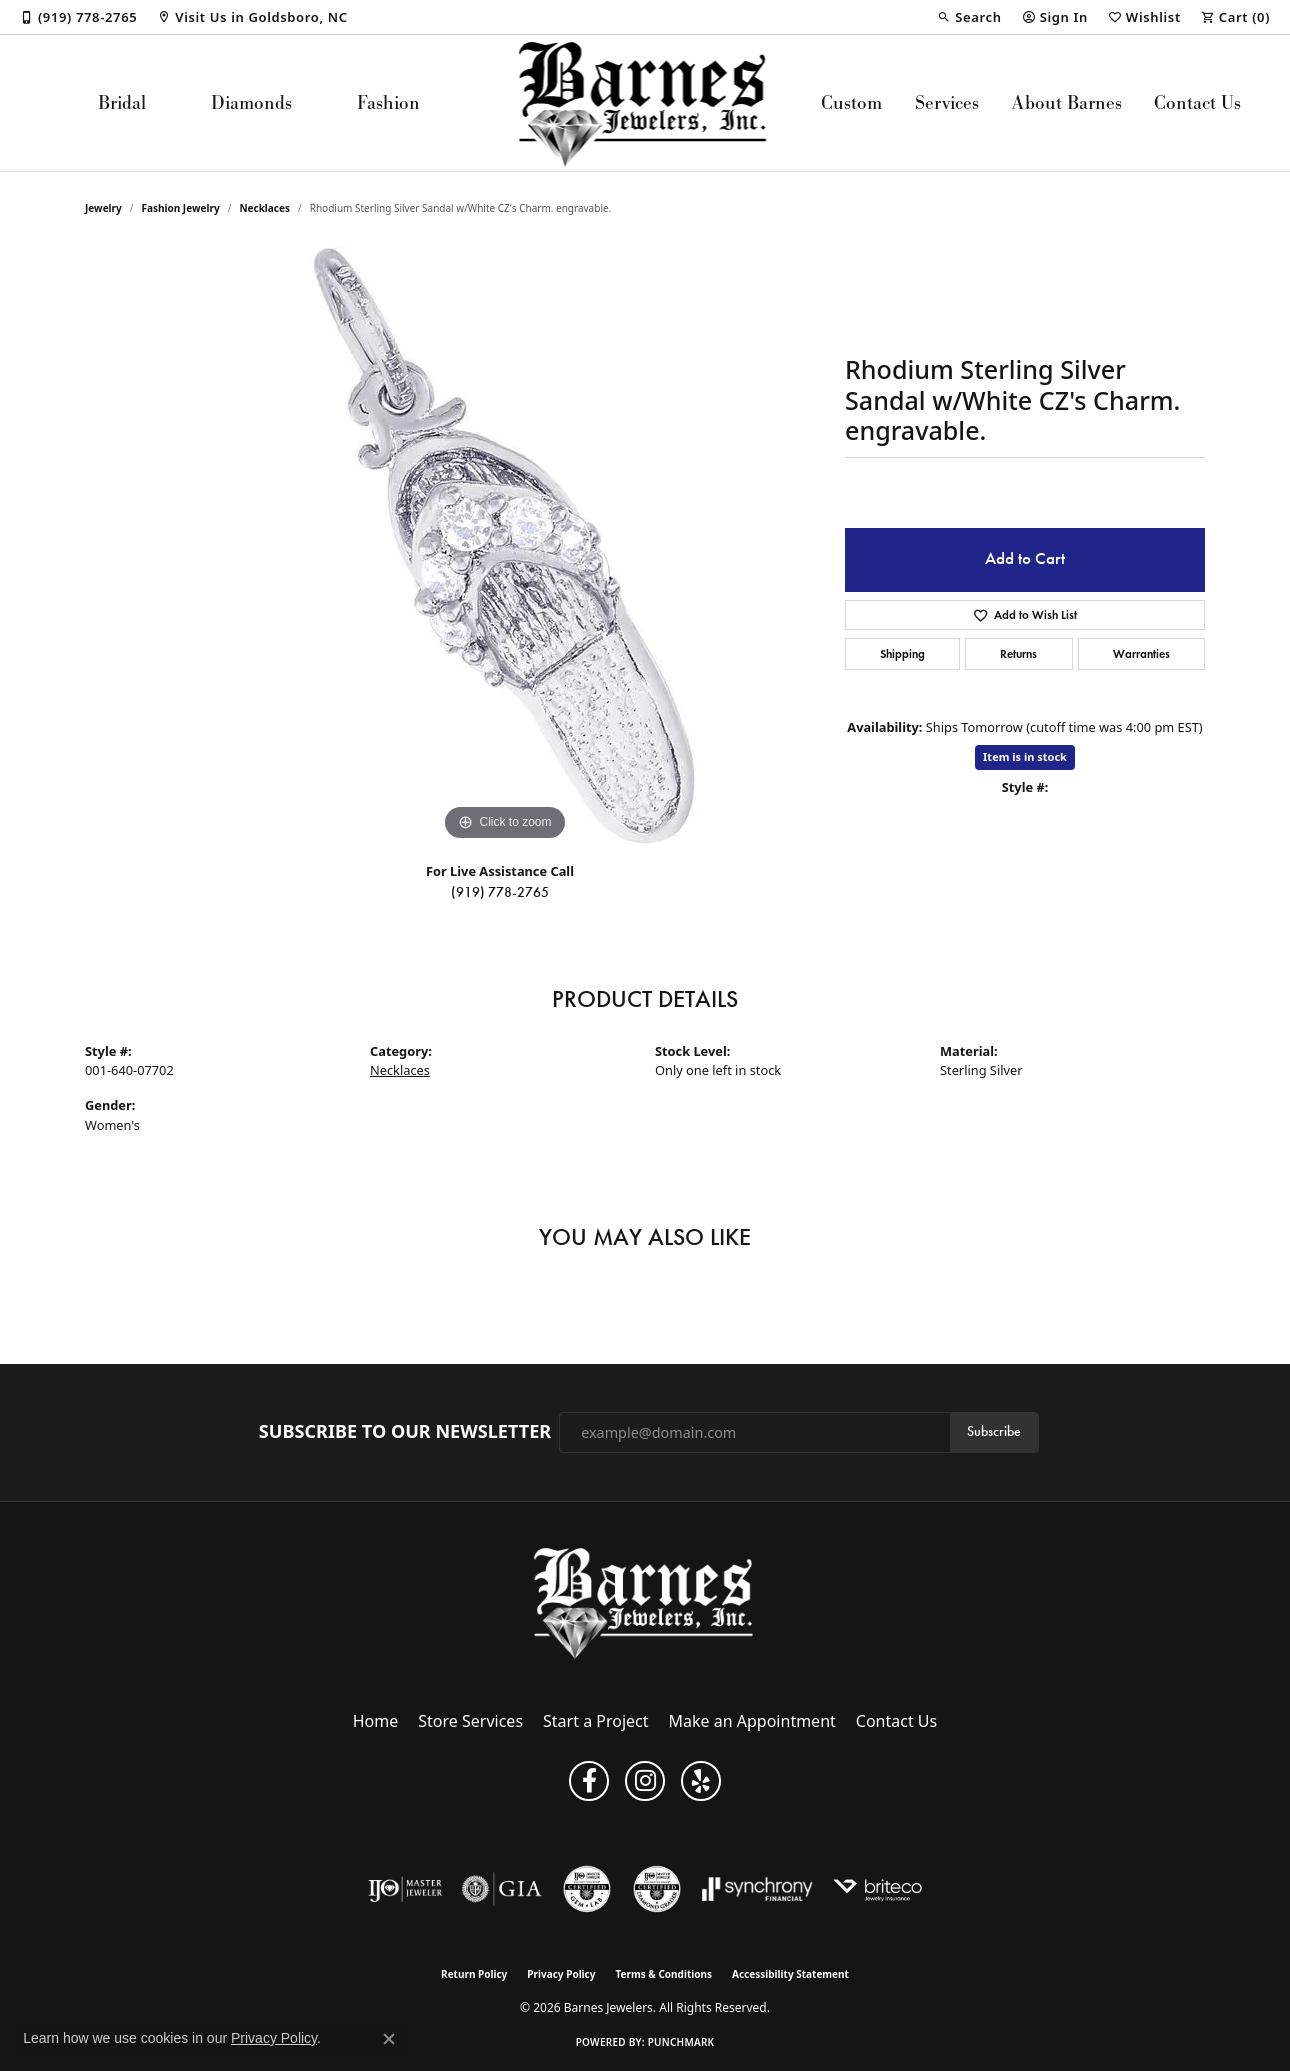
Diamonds (251, 102)
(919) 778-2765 (500, 892)
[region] (505, 546)
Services (947, 102)
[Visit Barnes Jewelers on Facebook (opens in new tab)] (589, 1781)
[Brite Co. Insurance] (877, 1889)
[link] (78, 17)
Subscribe (994, 1431)
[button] (969, 17)
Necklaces (264, 208)
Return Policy (474, 1974)
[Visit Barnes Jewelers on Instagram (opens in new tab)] (645, 1781)
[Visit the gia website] (502, 1889)
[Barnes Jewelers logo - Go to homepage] (645, 103)
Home (376, 1721)
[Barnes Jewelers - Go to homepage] (645, 1602)
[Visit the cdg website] (657, 1889)
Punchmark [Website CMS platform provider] (681, 2042)
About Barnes (1067, 102)
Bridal (122, 102)
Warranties (1141, 653)
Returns (1018, 653)
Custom (851, 102)
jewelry (103, 208)
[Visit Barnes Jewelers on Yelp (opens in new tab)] (701, 1781)
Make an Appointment (752, 1721)
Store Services (470, 1721)
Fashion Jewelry (181, 208)
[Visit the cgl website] (587, 1889)
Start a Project (595, 1721)
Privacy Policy (561, 1974)
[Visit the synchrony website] (757, 1889)
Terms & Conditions (663, 1974)
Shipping (902, 653)
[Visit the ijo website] (405, 1889)
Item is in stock (1025, 756)
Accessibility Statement (790, 1974)
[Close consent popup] (389, 2039)
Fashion (388, 102)
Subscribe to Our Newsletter (405, 1432)
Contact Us (1197, 102)
